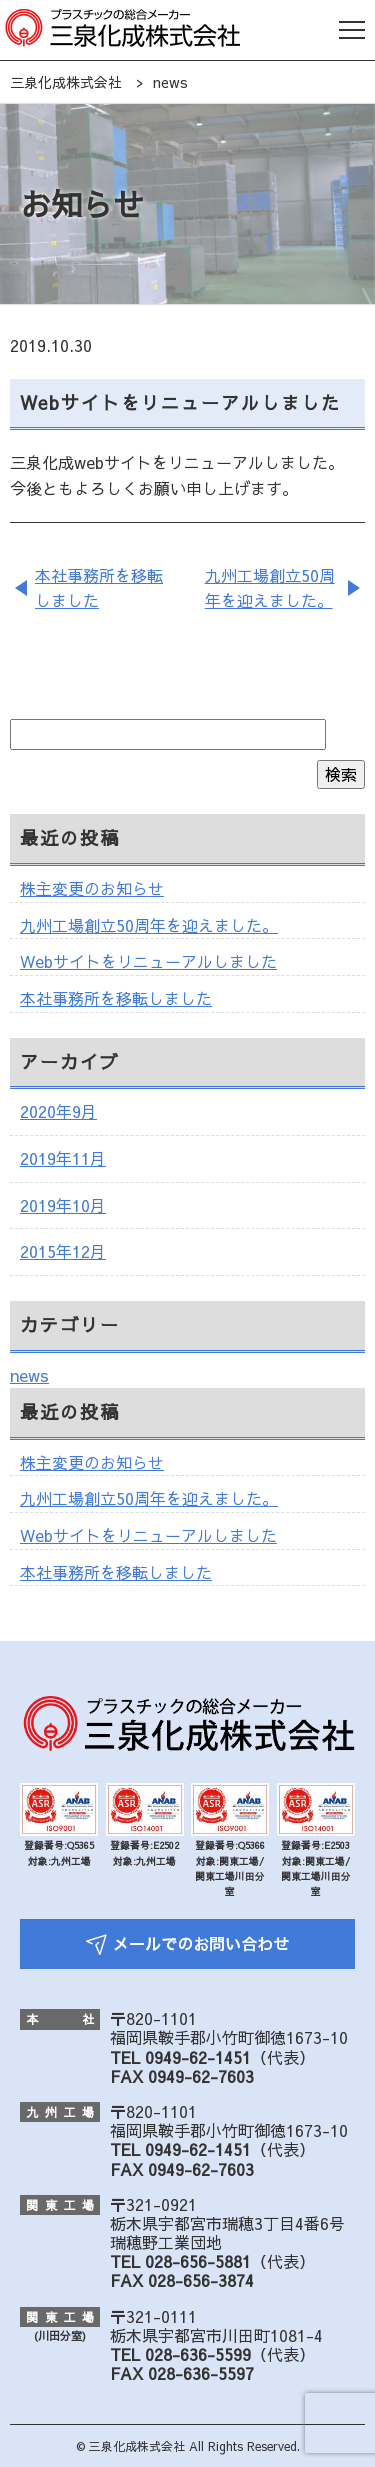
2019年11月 (63, 1158)
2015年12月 (63, 1251)
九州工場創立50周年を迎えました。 (270, 588)
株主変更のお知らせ (92, 888)
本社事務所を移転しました (99, 588)
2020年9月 (58, 1111)
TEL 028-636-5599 (180, 2354)
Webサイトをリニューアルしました (148, 961)
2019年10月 (63, 1205)
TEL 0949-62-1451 (180, 2057)
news (29, 1375)
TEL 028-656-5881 (180, 2261)
